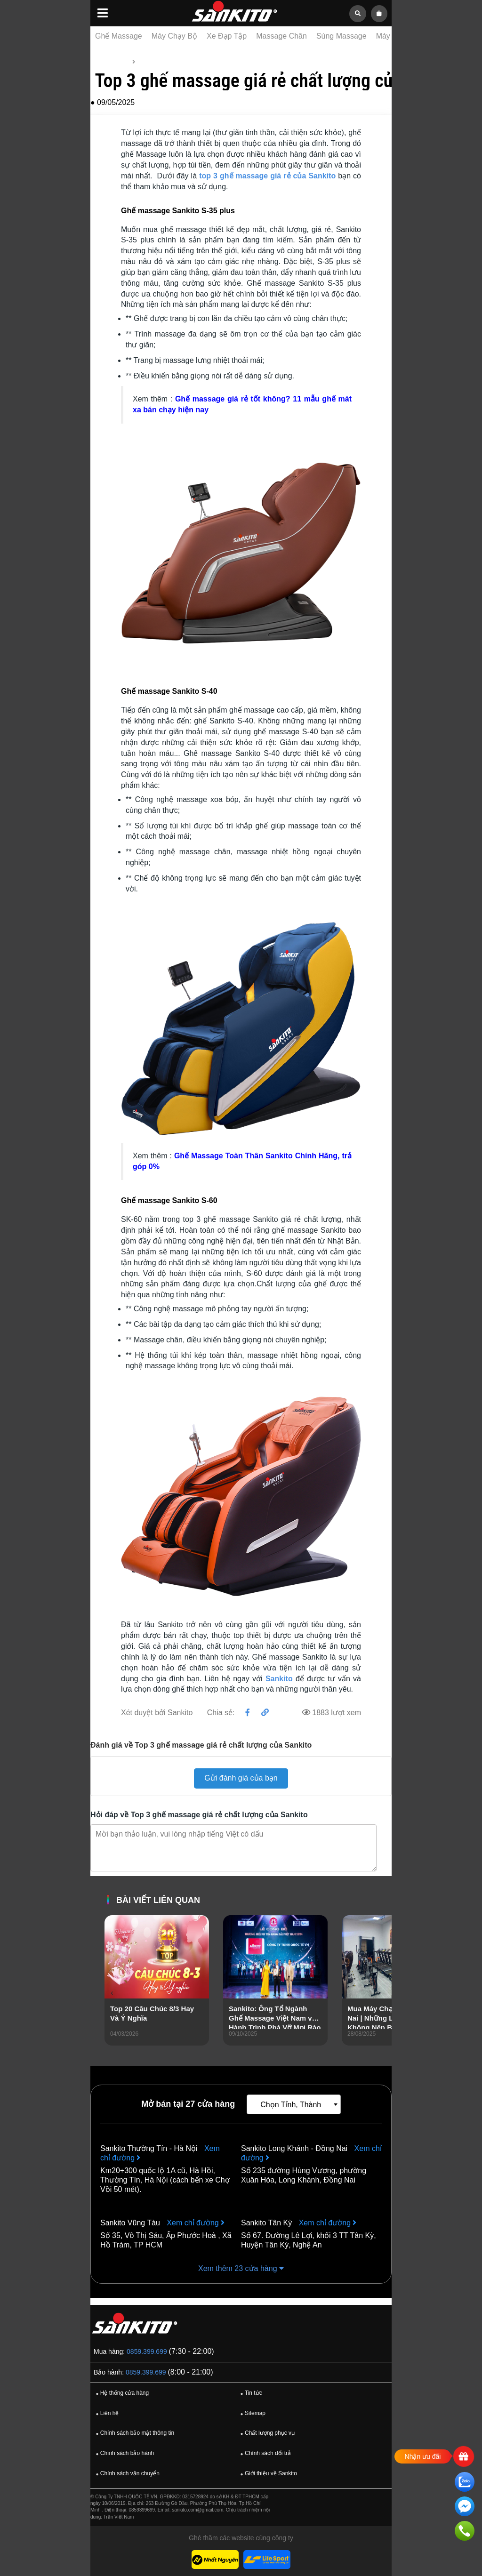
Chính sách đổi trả (264, 2453)
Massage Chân (281, 36)
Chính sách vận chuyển (126, 2474)
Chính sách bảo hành (123, 2453)
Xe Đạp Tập (227, 36)
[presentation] (112, 1993)
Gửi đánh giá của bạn (240, 1778)
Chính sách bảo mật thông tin (133, 2433)
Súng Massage (341, 36)
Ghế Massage (118, 36)
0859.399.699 (147, 2351)
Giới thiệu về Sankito (267, 2474)
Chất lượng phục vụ (266, 2433)
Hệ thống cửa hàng (121, 2393)
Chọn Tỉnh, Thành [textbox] (290, 2105)
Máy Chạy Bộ (174, 36)
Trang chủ (112, 61)
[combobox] (294, 2104)
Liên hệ (106, 2413)
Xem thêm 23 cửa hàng (241, 2268)
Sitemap (251, 2413)
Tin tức (148, 61)
